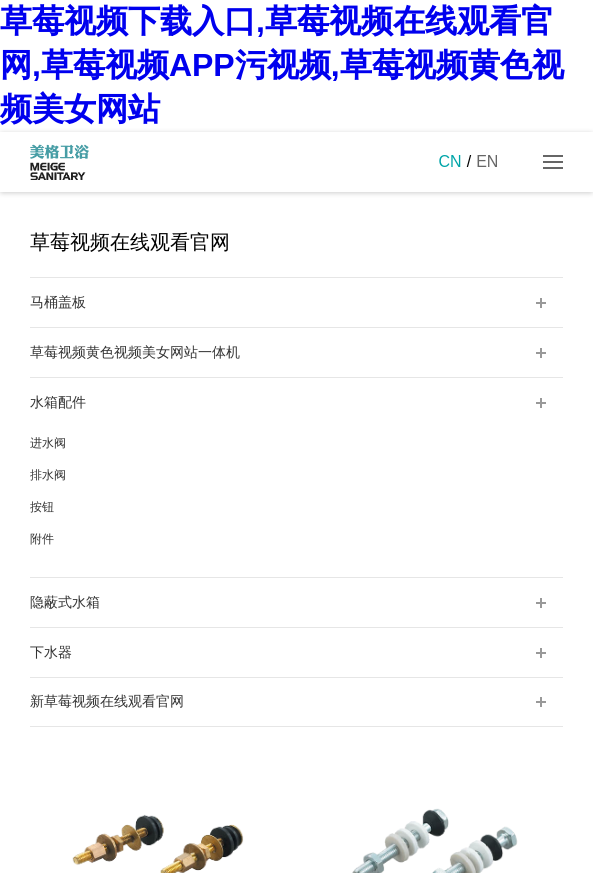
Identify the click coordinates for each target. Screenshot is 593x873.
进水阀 (48, 443)
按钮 (42, 507)
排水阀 (48, 475)
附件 (42, 539)
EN (487, 161)
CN (450, 161)
